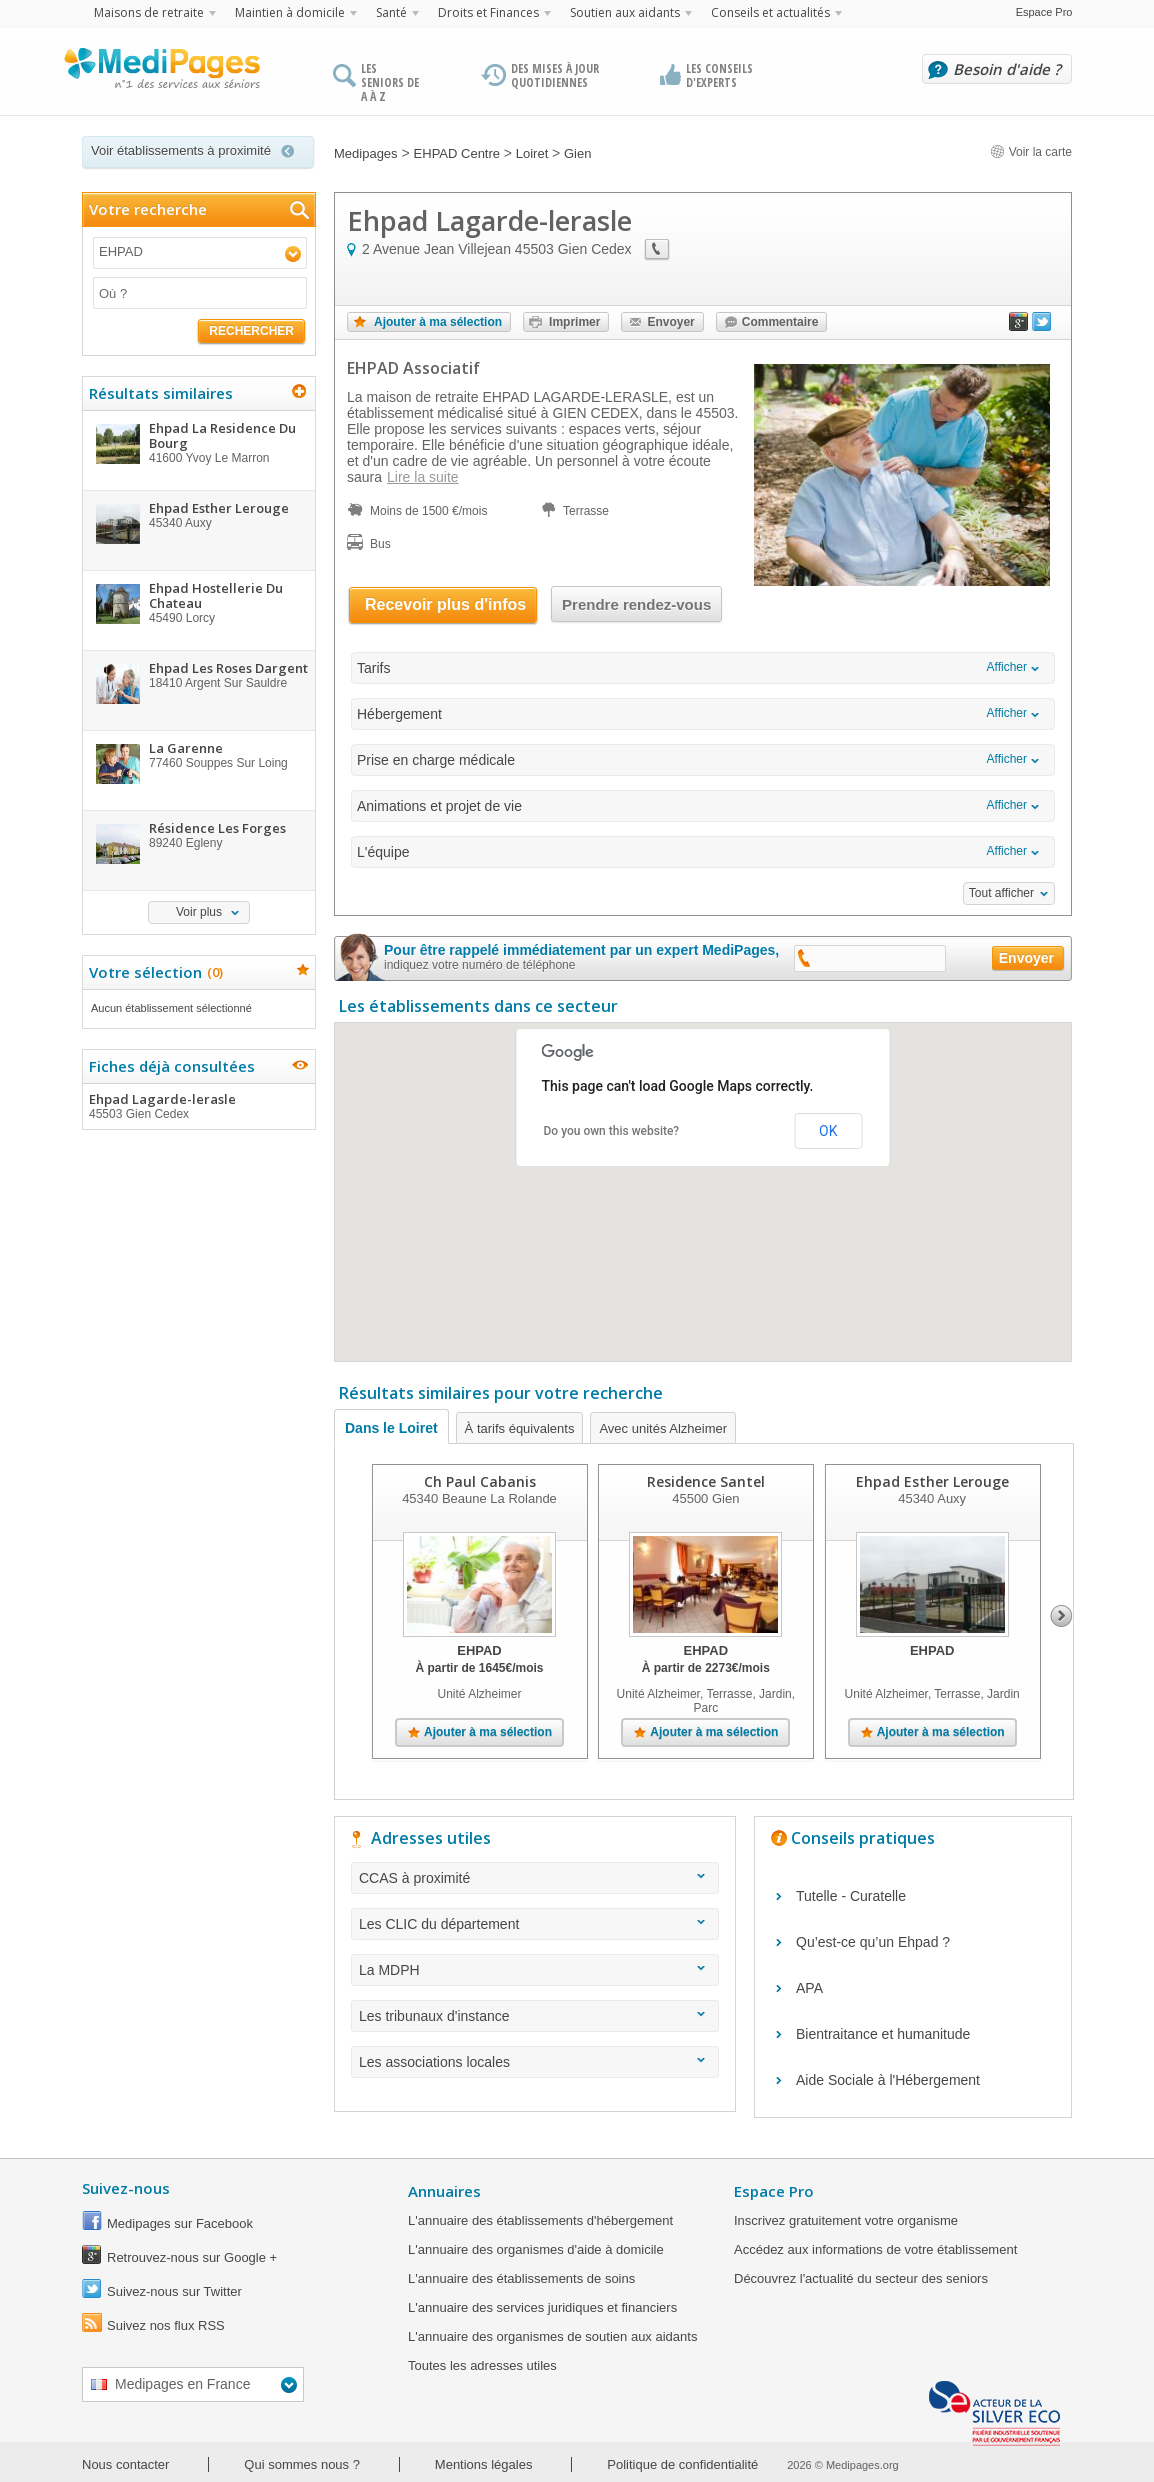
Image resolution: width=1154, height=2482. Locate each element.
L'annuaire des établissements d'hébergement (540, 2220)
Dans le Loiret (391, 1428)
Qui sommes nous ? (302, 2464)
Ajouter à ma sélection (438, 322)
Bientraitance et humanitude (883, 2034)
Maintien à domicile (290, 12)
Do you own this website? (612, 1131)
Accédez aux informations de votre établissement (875, 2249)
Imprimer (574, 322)
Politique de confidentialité (682, 2464)
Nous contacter (125, 2464)
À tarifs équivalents (520, 1428)
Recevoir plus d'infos (445, 604)
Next (1061, 1616)
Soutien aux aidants (625, 12)
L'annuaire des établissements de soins (521, 2278)
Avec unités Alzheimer (663, 1428)
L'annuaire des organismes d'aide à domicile (536, 2249)
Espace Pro (1044, 12)
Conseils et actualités (770, 12)
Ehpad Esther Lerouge (932, 1481)
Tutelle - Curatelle (851, 1896)
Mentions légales (484, 2464)
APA (809, 1988)
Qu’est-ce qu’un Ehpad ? (873, 1942)
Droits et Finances (488, 12)
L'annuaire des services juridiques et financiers (542, 2307)
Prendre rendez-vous (636, 604)
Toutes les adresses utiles (482, 2365)
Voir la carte (1031, 152)
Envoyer (670, 322)
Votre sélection (153, 972)
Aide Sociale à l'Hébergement (888, 2080)
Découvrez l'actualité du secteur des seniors (861, 2278)
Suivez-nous (126, 2188)
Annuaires (444, 2191)
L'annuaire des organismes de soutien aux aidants (552, 2336)
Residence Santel (706, 1481)
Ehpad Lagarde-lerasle (198, 1106)
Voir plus (199, 912)
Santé (391, 12)
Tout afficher (1001, 893)
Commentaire (780, 322)
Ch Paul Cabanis (480, 1481)
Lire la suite (423, 477)
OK (828, 1131)
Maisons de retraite (149, 12)
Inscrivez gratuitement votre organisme (846, 2220)
